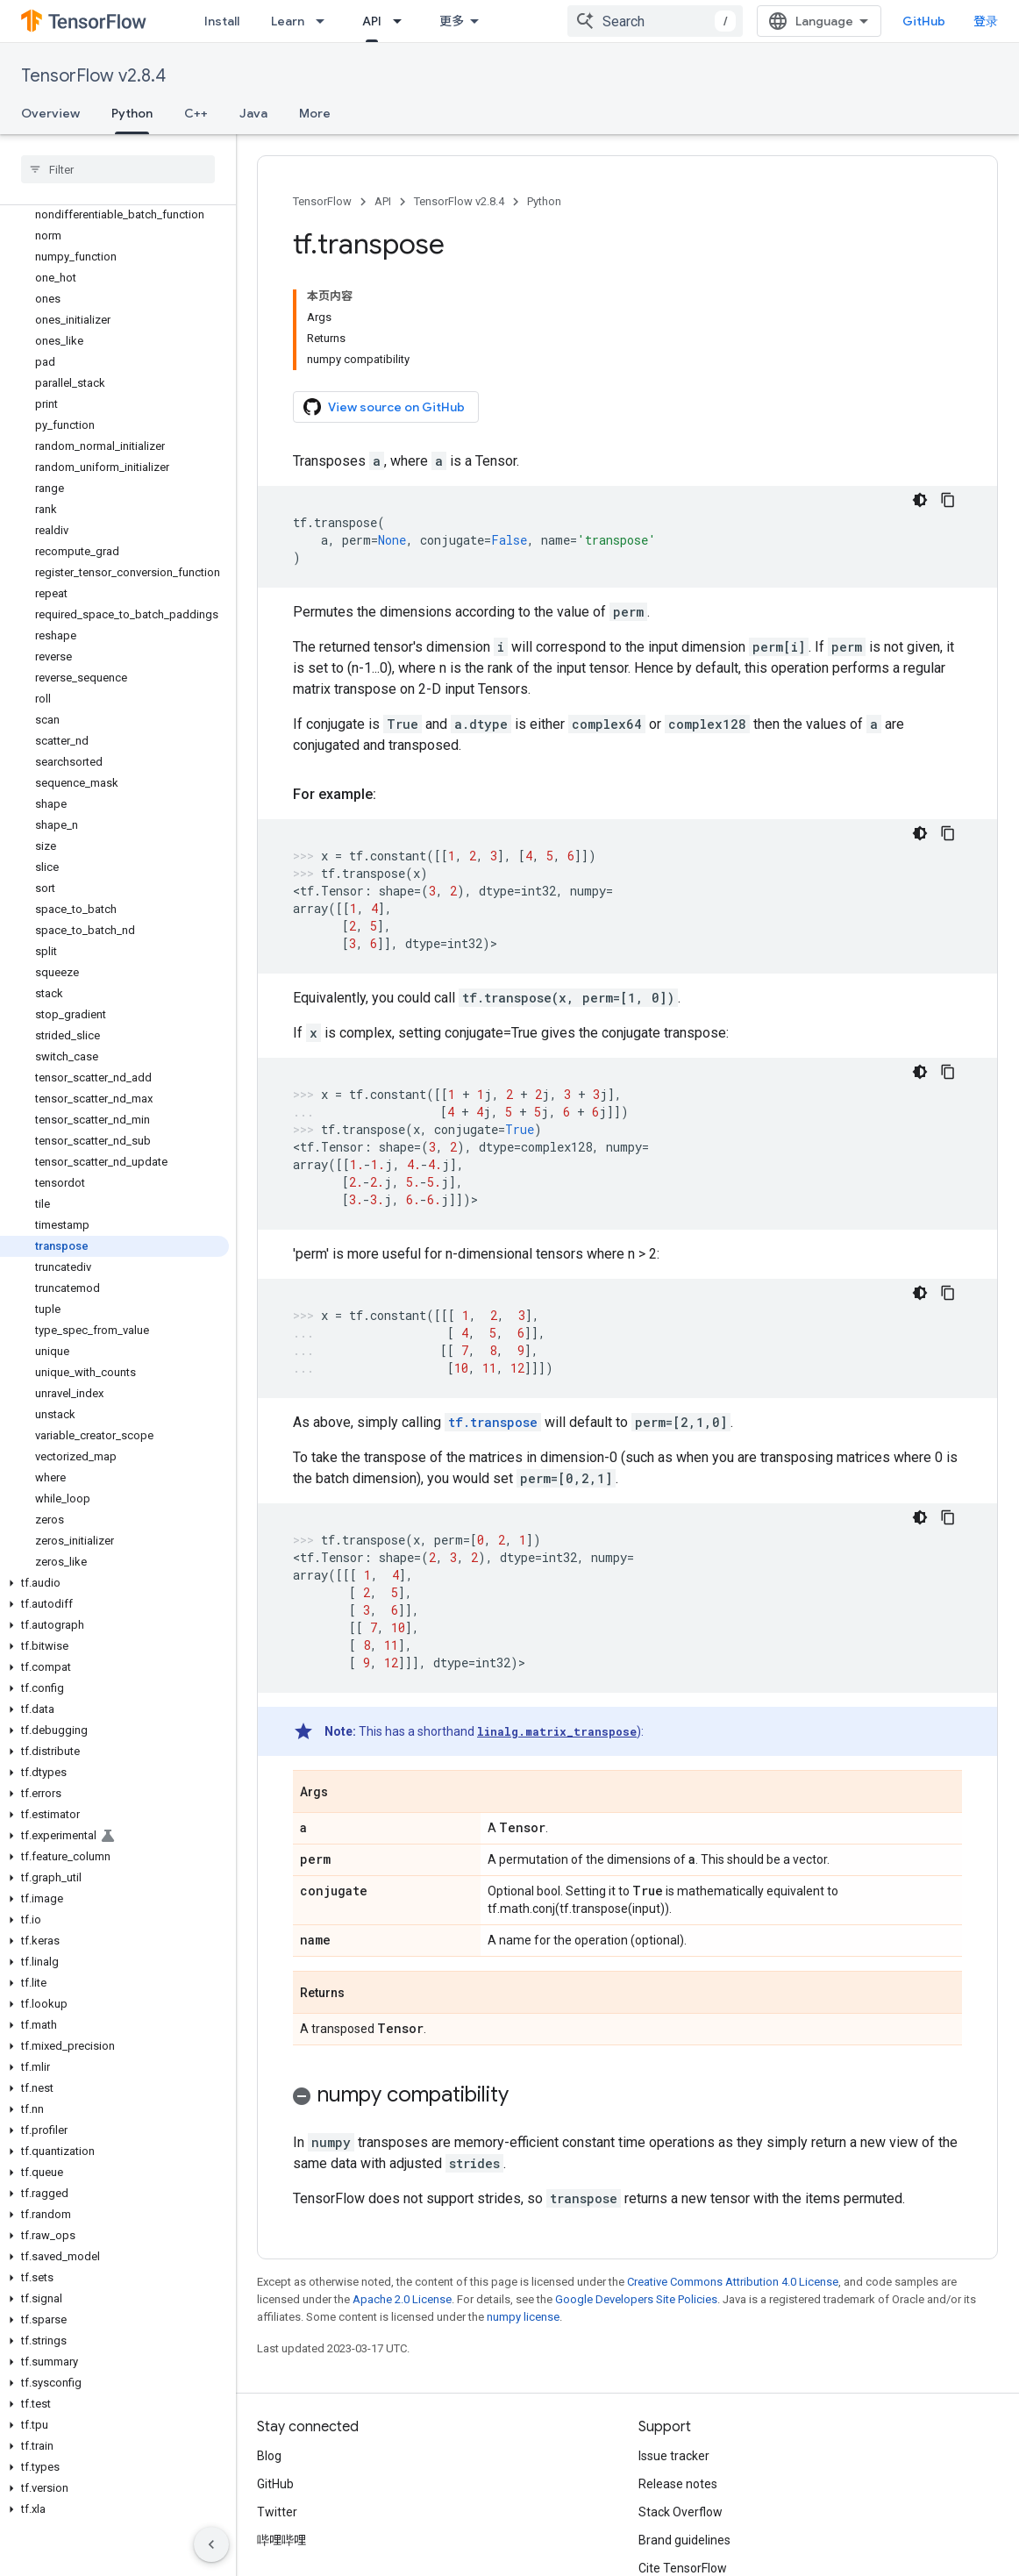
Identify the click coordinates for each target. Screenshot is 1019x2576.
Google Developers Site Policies (636, 2299)
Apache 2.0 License (402, 2299)
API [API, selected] (371, 21)
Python (544, 201)
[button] (114, 1583)
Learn (287, 21)
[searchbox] (118, 169)
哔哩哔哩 (281, 2540)
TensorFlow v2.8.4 (93, 76)
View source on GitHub (384, 407)
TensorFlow (322, 201)
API (382, 201)
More (315, 113)
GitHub (923, 21)
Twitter (277, 2512)
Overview (50, 113)
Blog (269, 2456)
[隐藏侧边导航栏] (211, 2544)
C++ (196, 113)
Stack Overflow (680, 2512)
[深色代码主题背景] (920, 500)
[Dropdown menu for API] (402, 21)
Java (253, 113)
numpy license (523, 2316)
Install (221, 21)
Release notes (677, 2484)
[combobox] (655, 21)
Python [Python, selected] (132, 113)
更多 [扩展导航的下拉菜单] (451, 21)
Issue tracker (673, 2456)
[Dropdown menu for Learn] (325, 21)
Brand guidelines (684, 2540)
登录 (985, 21)
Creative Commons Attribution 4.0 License (732, 2281)
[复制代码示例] (948, 500)
